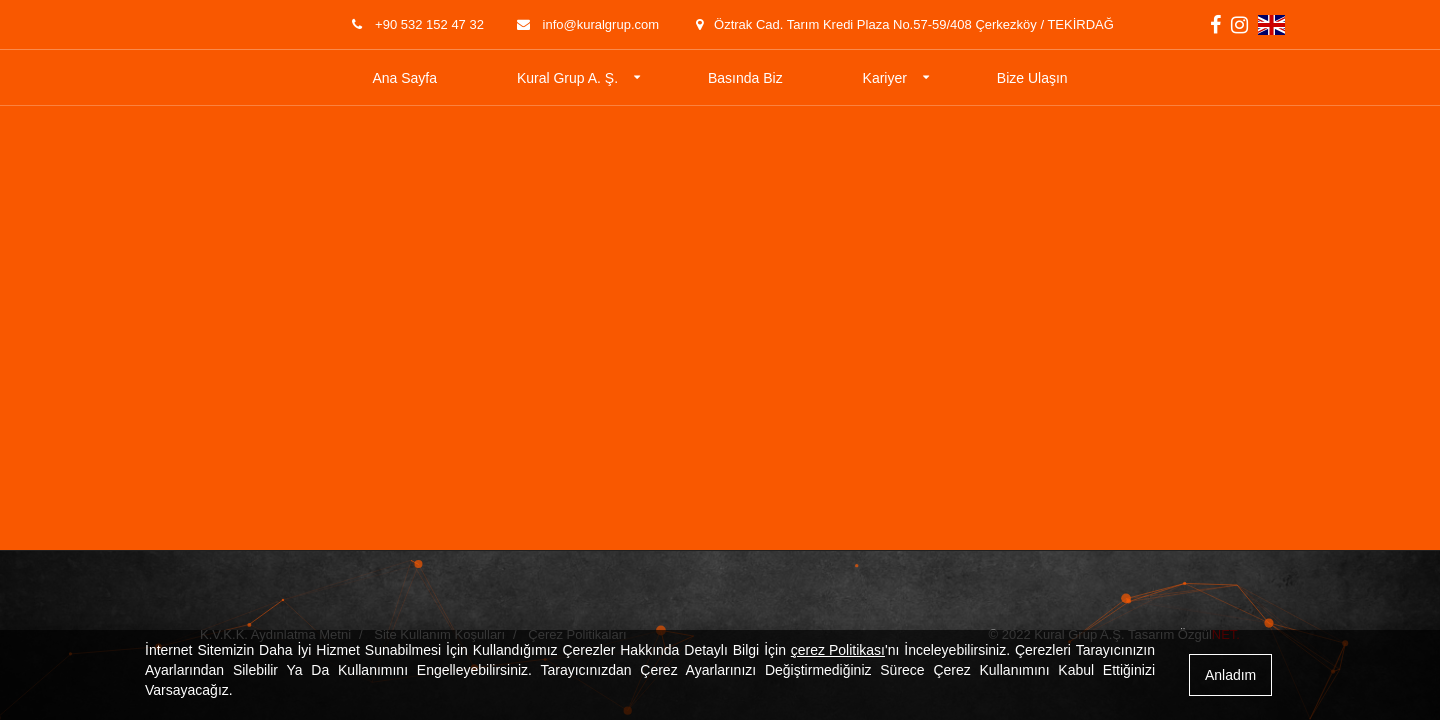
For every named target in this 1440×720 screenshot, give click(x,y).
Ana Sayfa (404, 78)
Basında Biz (745, 78)
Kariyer (885, 78)
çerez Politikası (838, 650)
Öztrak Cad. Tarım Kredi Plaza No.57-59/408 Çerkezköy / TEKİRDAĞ (901, 24)
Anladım (1230, 675)
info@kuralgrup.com (586, 24)
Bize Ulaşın (1032, 78)
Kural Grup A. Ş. (567, 78)
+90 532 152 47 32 (415, 24)
